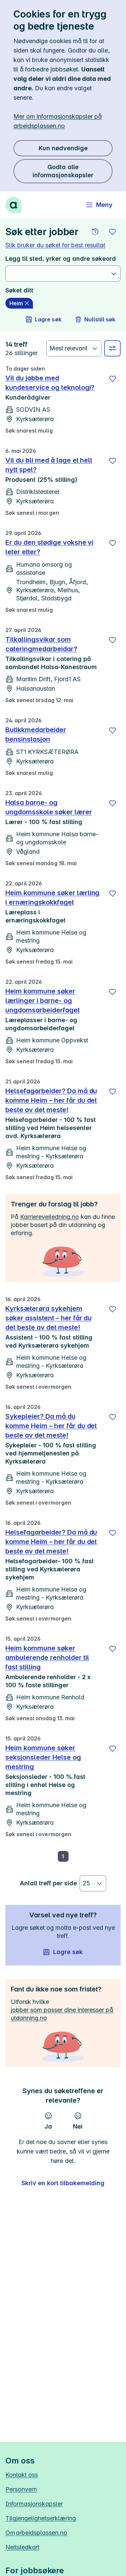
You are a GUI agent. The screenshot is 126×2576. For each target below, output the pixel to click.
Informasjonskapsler (34, 2503)
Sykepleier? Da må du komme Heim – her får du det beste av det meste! (51, 1425)
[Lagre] (112, 379)
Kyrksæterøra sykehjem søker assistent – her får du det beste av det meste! (48, 1318)
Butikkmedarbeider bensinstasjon (35, 734)
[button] (95, 232)
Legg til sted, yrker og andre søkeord (60, 258)
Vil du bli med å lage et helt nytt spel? (48, 465)
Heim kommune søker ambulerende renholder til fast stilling (47, 1657)
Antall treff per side (48, 1883)
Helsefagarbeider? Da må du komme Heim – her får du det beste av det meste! (51, 1100)
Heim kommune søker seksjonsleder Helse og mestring (43, 1757)
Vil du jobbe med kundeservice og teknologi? (49, 382)
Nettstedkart (22, 2547)
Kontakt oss (21, 2474)
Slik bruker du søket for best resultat (55, 245)
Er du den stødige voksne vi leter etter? (49, 547)
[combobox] (59, 273)
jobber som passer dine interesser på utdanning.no (62, 2013)
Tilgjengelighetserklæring (40, 2518)
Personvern (21, 2489)
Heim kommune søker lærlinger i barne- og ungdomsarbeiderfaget (42, 1000)
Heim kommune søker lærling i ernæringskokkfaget (52, 897)
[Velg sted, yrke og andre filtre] (112, 348)
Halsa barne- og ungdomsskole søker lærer (48, 807)
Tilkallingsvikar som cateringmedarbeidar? (41, 644)
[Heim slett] (19, 303)
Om (36, 2532)
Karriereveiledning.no (49, 1216)
